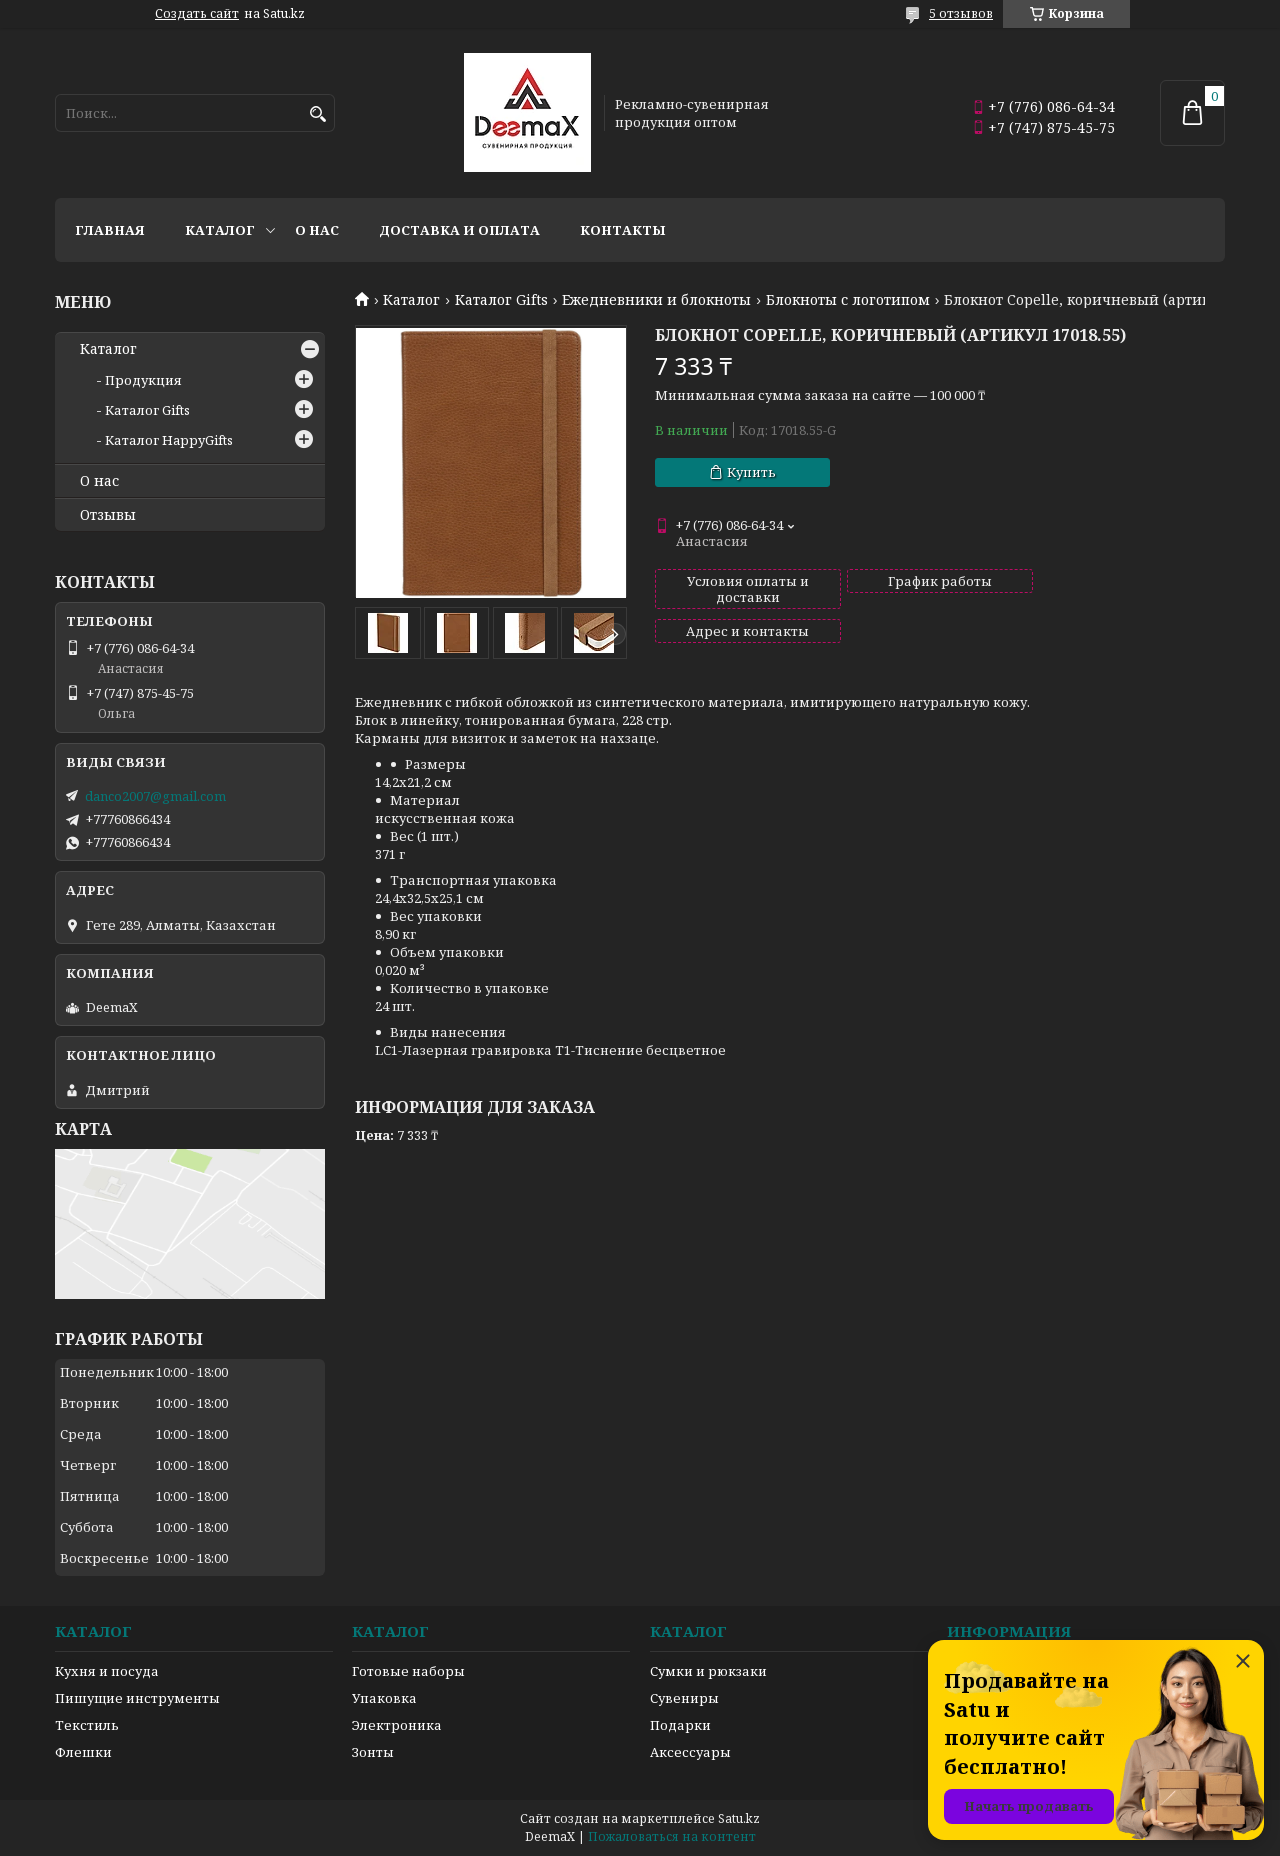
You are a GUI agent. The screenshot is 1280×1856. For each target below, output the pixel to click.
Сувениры (684, 1698)
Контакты (623, 230)
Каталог (220, 230)
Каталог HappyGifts (169, 440)
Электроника (397, 1725)
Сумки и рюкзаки (708, 1671)
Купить (751, 472)
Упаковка (384, 1698)
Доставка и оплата (459, 230)
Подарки (680, 1725)
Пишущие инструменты (137, 1698)
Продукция (143, 380)
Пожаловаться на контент (672, 1836)
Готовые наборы (408, 1671)
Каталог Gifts (501, 300)
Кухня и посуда (107, 1671)
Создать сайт (197, 14)
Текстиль (87, 1725)
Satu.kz (739, 1818)
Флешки (83, 1752)
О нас (317, 230)
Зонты (373, 1752)
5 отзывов (961, 13)
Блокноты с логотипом (848, 300)
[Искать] (317, 114)
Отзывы (108, 515)
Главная (110, 230)
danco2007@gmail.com (155, 796)
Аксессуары (690, 1752)
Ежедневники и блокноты (656, 300)
